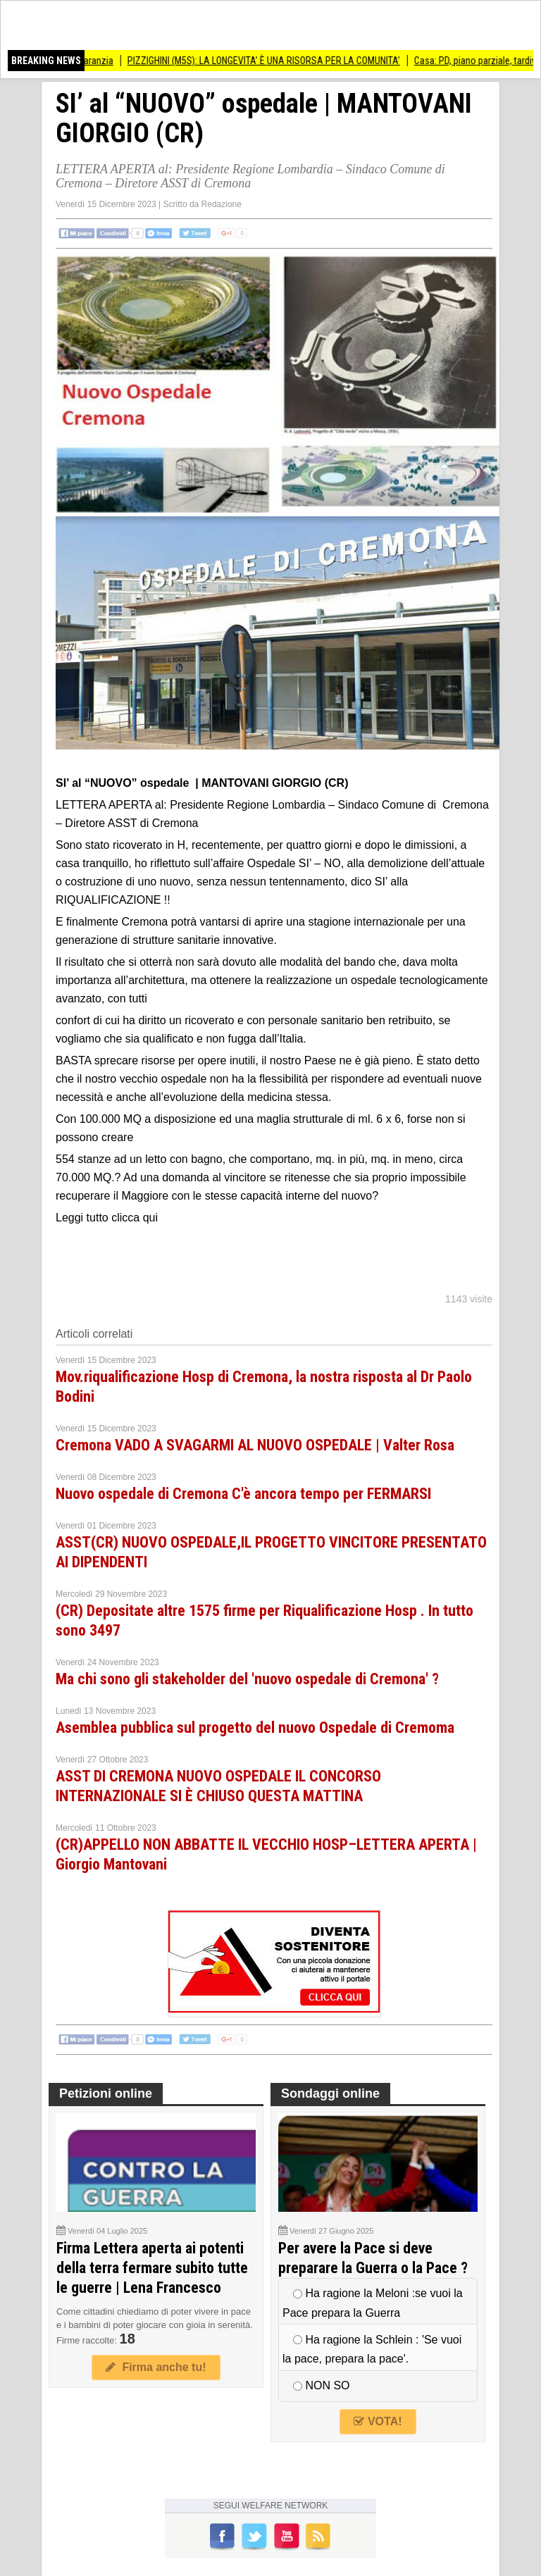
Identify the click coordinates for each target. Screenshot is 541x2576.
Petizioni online (105, 2093)
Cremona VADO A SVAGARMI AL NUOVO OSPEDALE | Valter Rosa (255, 1445)
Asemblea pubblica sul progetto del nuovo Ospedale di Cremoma (255, 1727)
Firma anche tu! (156, 2367)
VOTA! (378, 2421)
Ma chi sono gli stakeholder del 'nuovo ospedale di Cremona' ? (247, 1679)
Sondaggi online (330, 2093)
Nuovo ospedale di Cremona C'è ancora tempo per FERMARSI (243, 1493)
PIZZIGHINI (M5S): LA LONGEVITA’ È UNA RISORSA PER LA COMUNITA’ (271, 60)
